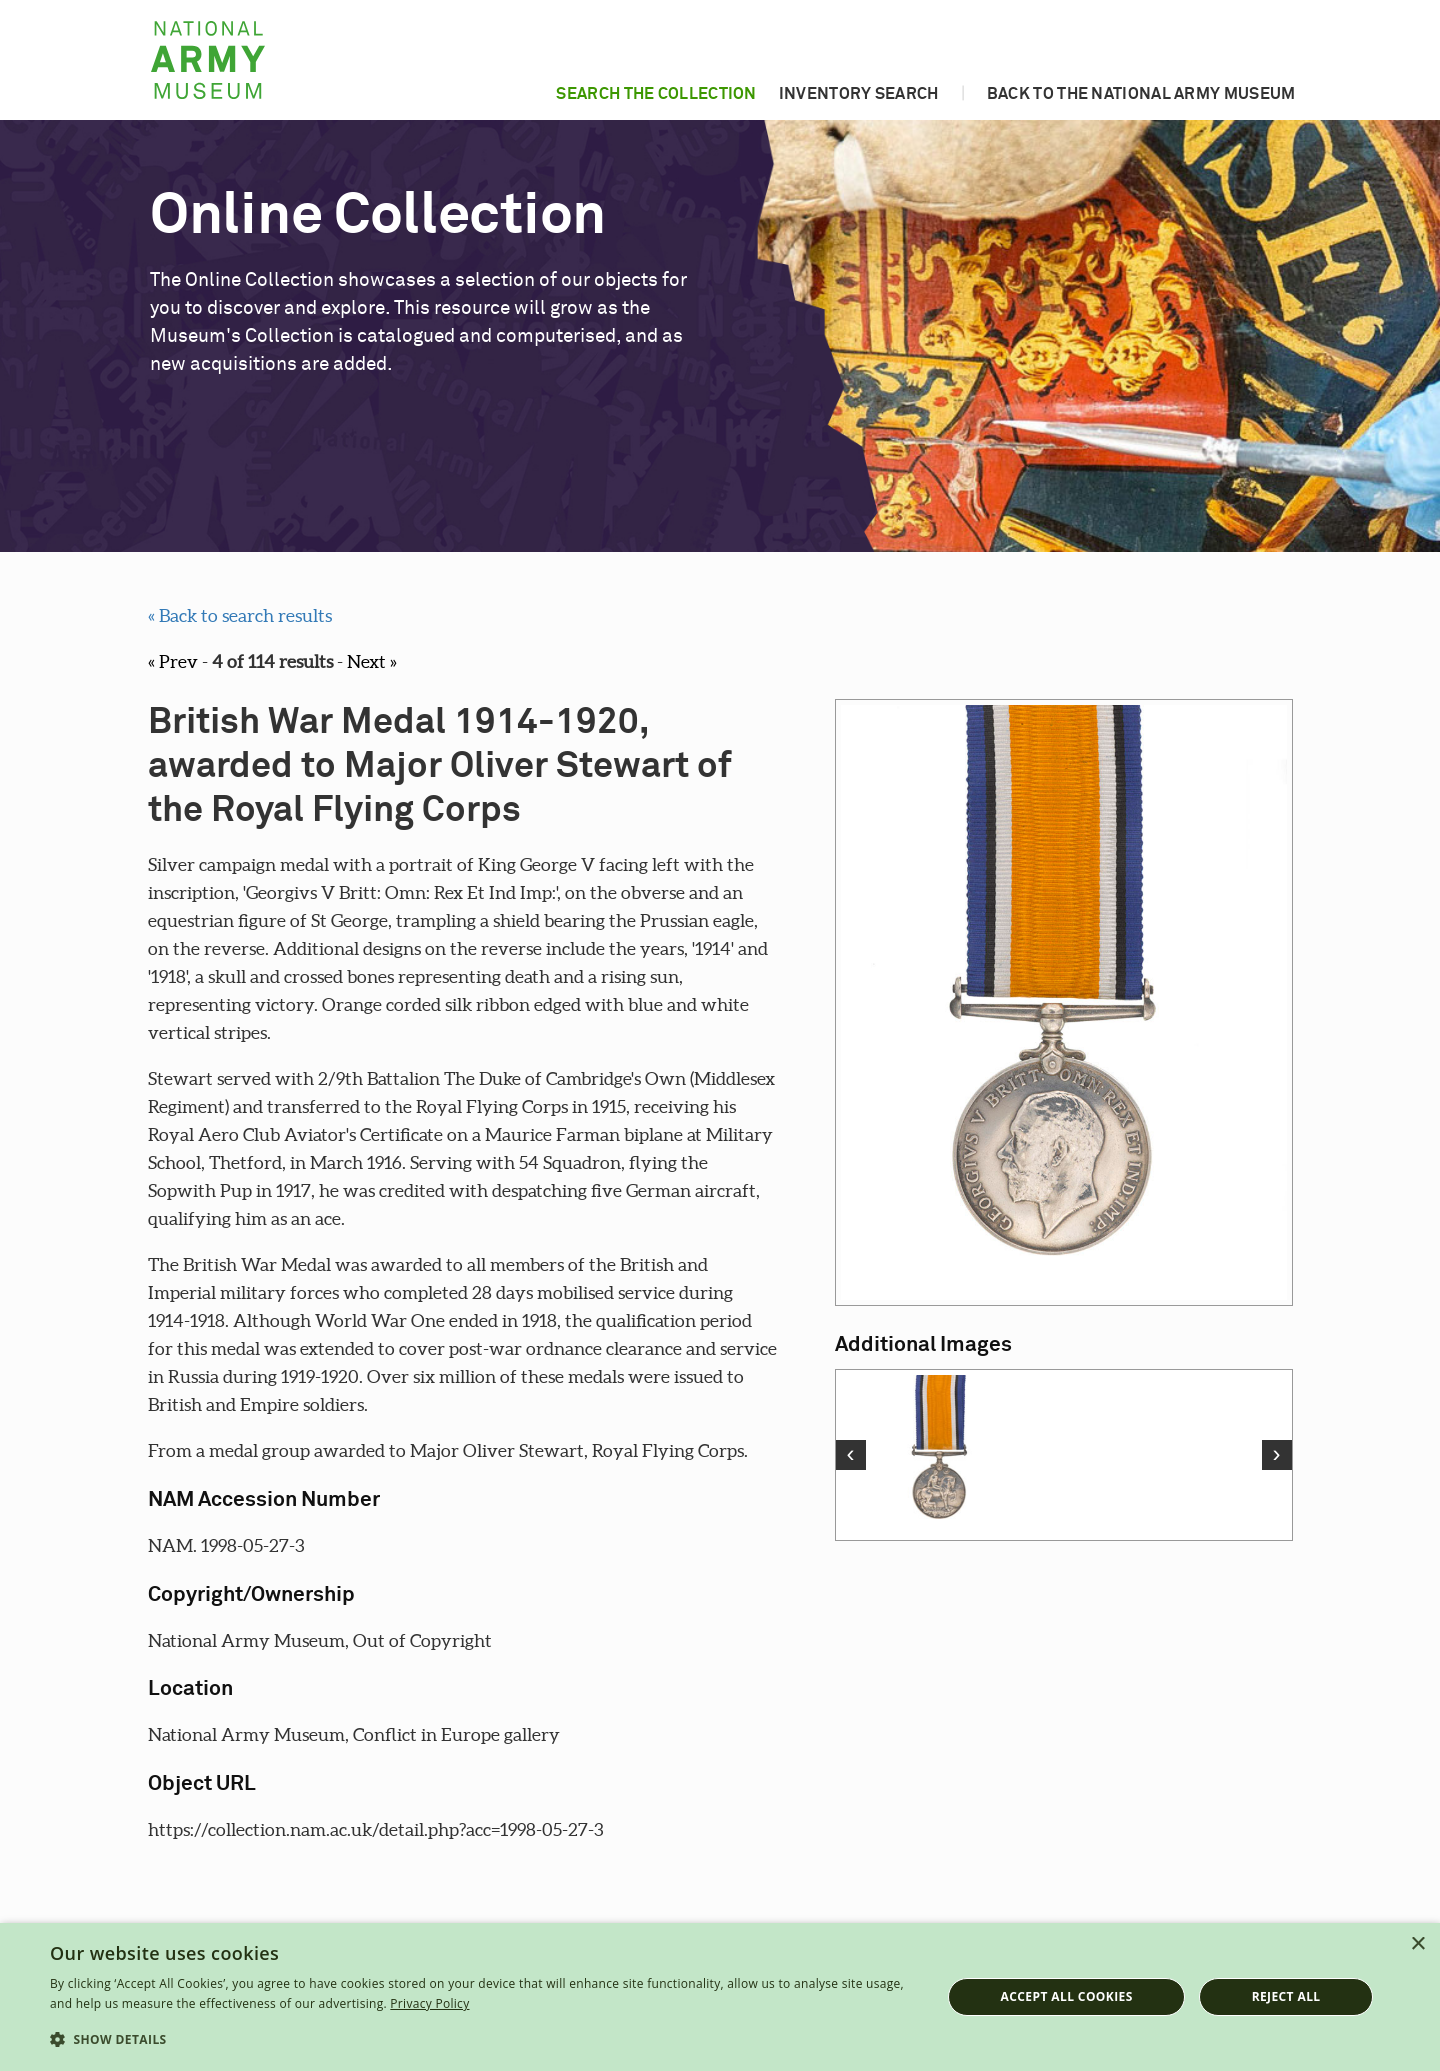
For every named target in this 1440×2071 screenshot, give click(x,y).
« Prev (173, 661)
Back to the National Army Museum (1141, 94)
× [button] (1417, 1944)
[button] (482, 2040)
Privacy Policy (429, 2003)
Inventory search (859, 94)
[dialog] (720, 1997)
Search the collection (656, 94)
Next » (372, 661)
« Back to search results (240, 615)
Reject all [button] (1286, 1996)
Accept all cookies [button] (1067, 1996)
